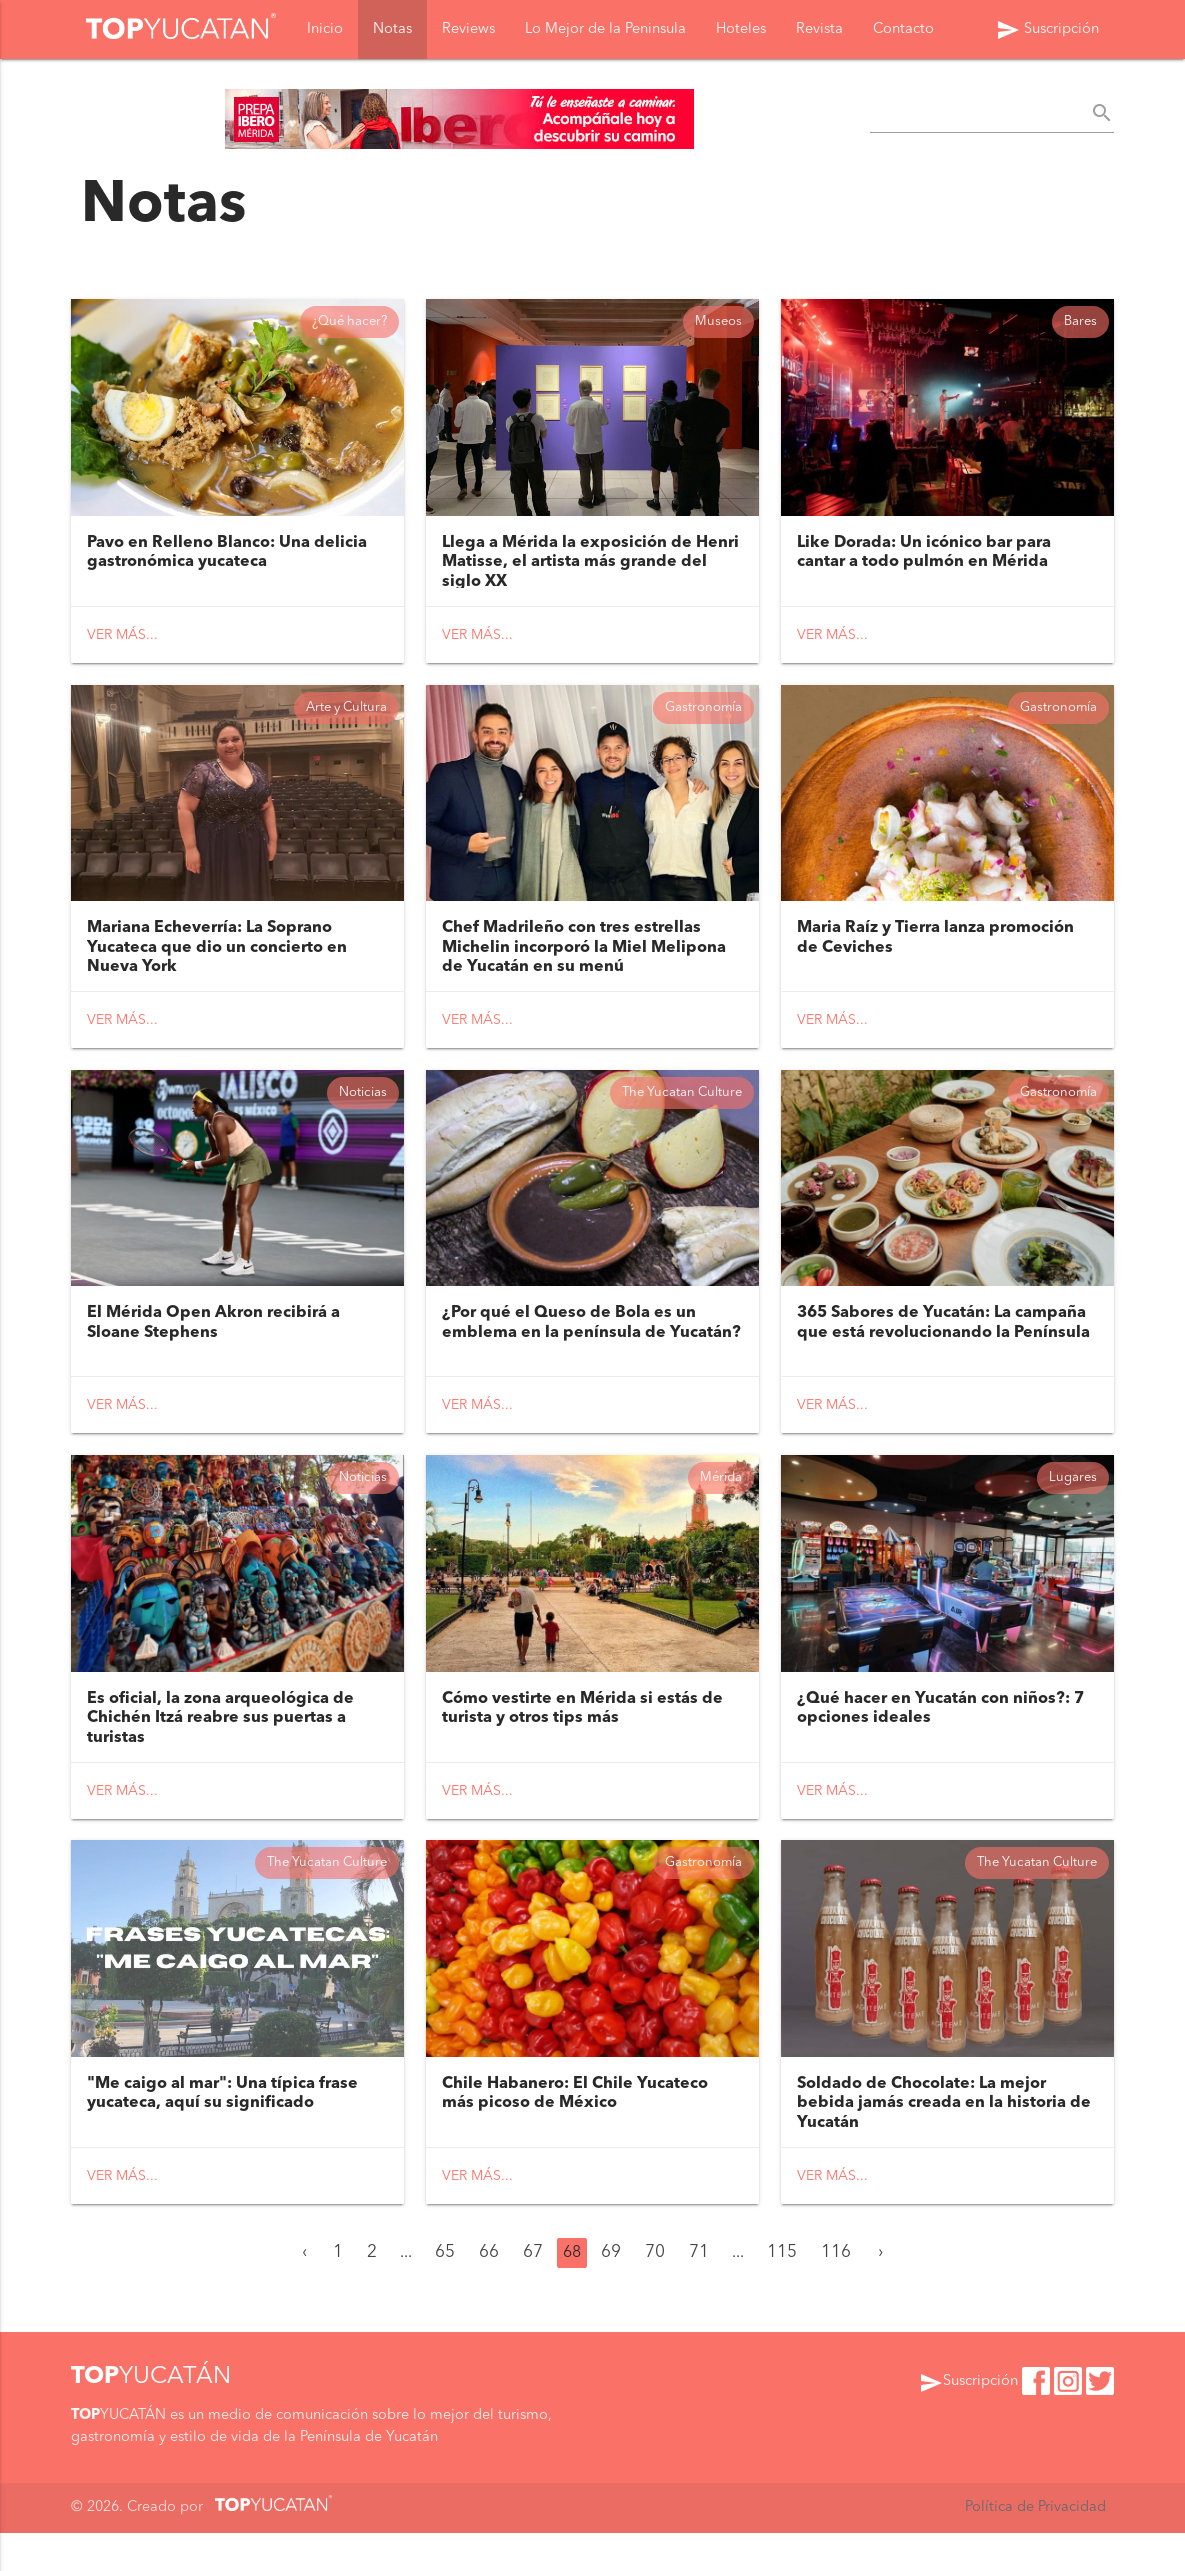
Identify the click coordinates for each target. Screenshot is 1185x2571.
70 (655, 2291)
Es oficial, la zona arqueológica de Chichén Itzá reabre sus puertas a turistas (220, 1747)
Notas (392, 31)
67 (533, 2291)
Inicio (325, 31)
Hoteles (741, 31)
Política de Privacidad (1035, 2545)
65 (445, 2291)
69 (611, 2291)
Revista (819, 31)
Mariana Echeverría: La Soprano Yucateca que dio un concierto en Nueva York (217, 960)
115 (782, 2291)
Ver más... (122, 639)
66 (489, 2291)
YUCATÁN (151, 2415)
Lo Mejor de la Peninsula (605, 31)
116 (836, 2291)
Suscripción (1047, 32)
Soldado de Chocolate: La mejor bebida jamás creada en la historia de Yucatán (944, 2141)
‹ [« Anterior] (304, 2291)
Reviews (468, 31)
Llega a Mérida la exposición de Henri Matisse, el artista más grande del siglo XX (590, 566)
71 (699, 2291)
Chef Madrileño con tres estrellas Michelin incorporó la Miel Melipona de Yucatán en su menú (584, 960)
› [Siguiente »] (880, 2291)
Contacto (903, 31)
